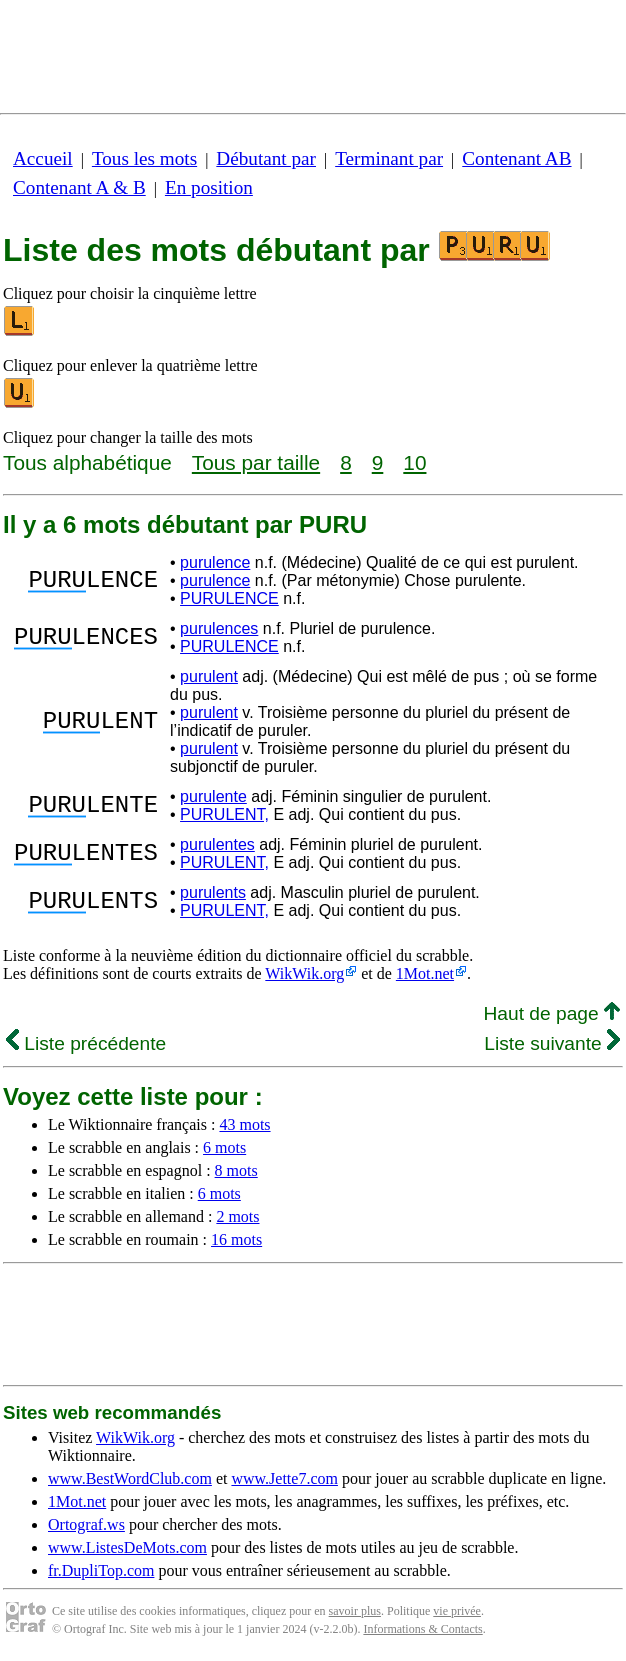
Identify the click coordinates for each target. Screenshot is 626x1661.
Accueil (43, 158)
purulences (219, 628)
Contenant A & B (79, 187)
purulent (209, 676)
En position (209, 187)
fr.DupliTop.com (101, 1570)
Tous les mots (144, 158)
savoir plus (355, 1611)
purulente (213, 796)
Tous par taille (256, 462)
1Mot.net (425, 973)
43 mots (244, 1124)
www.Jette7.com (284, 1478)
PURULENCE (229, 598)
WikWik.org (304, 973)
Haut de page (551, 1013)
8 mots (236, 1170)
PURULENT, (224, 814)
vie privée (457, 1611)
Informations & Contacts (422, 1629)
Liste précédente (86, 1043)
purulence (215, 562)
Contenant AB (516, 158)
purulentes (217, 844)
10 (414, 462)
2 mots (237, 1216)
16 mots (236, 1239)
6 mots (224, 1147)
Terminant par (389, 158)
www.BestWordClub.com (130, 1478)
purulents (213, 892)
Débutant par (266, 158)
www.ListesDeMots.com (127, 1547)
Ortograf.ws (86, 1524)
